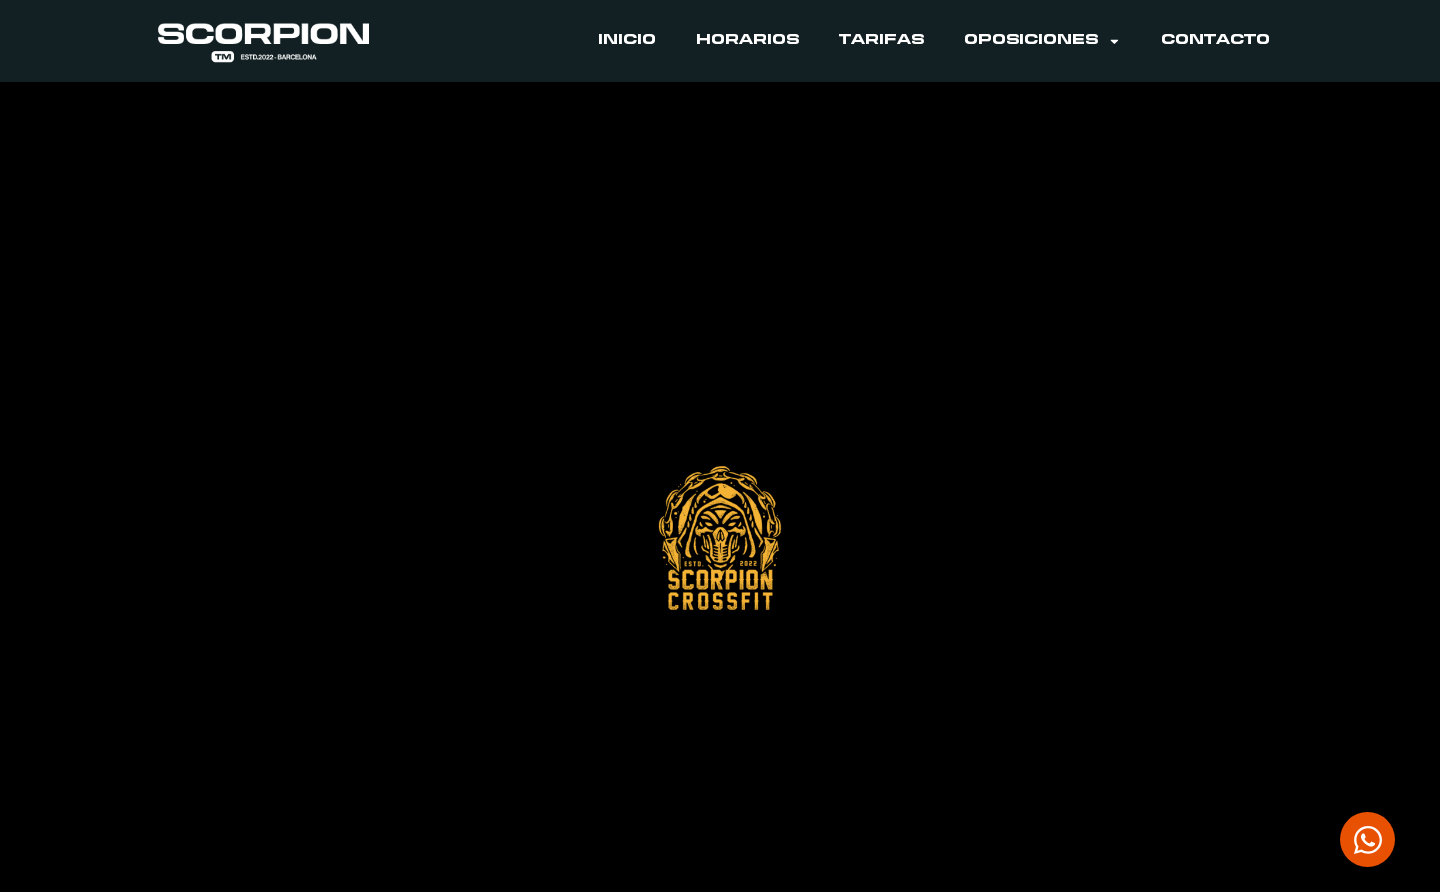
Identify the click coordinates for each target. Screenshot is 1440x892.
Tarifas (881, 41)
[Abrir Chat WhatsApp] (1367, 839)
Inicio (627, 41)
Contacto (1215, 41)
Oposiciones (1042, 41)
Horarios (747, 41)
